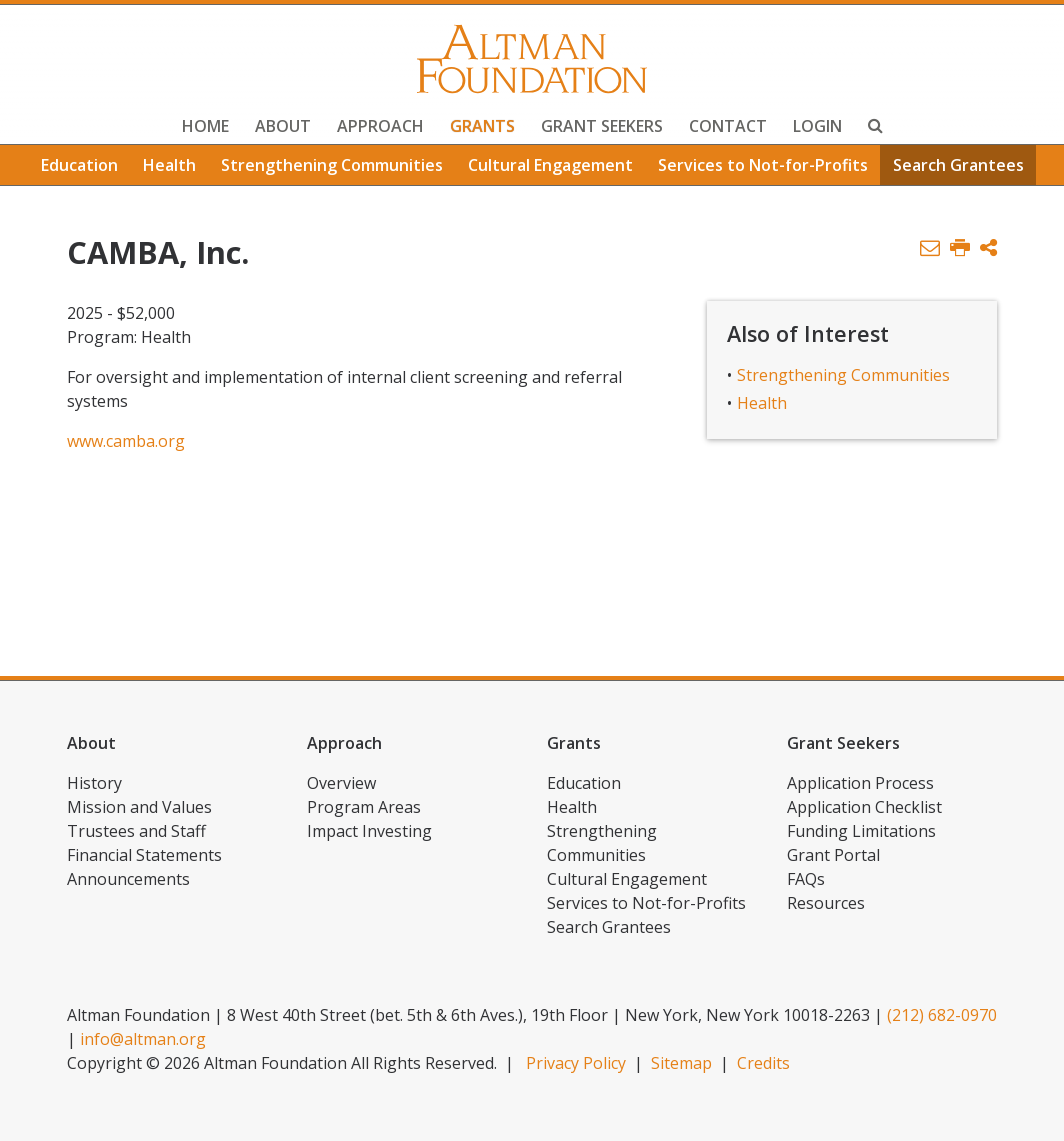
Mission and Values (139, 807)
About (283, 126)
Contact (728, 126)
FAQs (806, 879)
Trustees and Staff (136, 831)
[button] (988, 248)
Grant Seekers (602, 126)
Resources (826, 903)
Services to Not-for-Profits (763, 165)
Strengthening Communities (332, 165)
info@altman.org (143, 1039)
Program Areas (364, 807)
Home (205, 126)
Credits (763, 1063)
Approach (380, 126)
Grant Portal (833, 855)
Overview (341, 783)
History (94, 783)
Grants (482, 126)
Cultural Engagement (550, 165)
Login (817, 126)
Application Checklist (864, 807)
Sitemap (681, 1063)
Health (169, 165)
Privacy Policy (576, 1063)
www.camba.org (126, 441)
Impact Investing (369, 831)
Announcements (128, 879)
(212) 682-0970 (942, 1015)
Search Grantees (958, 165)
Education (79, 165)
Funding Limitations (861, 831)
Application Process (860, 783)
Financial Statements (144, 855)
